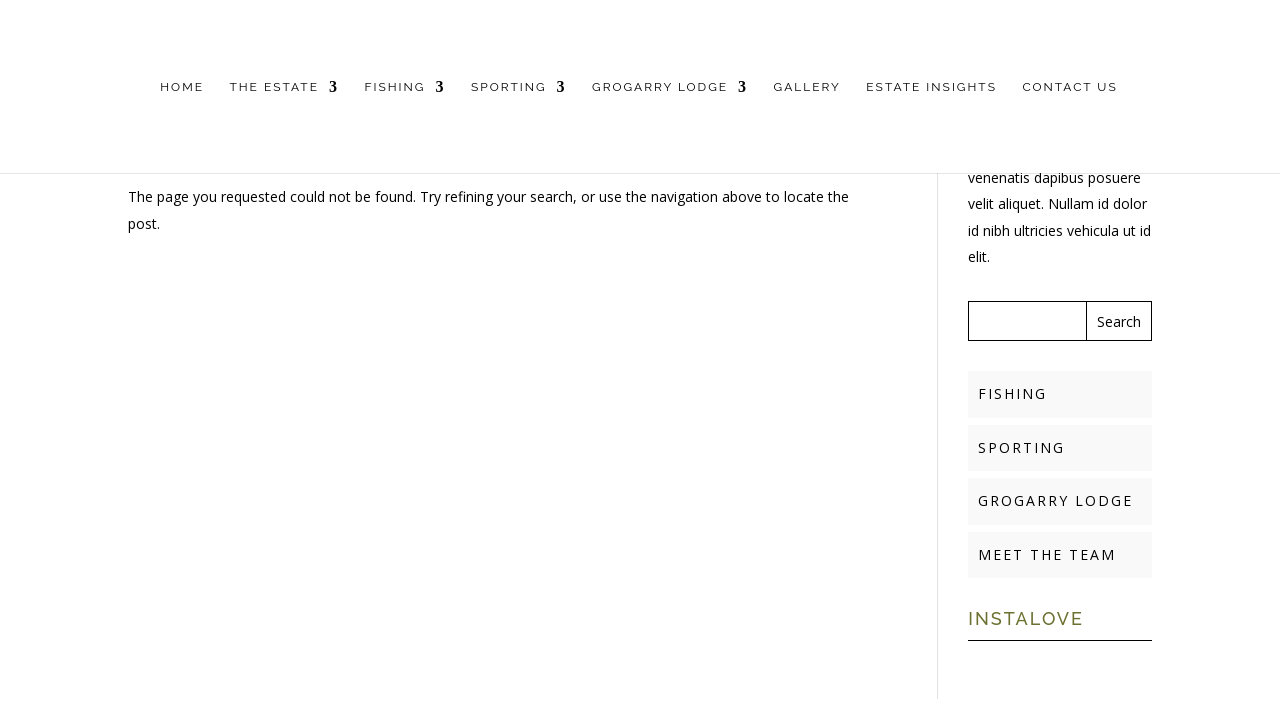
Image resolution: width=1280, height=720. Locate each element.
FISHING (394, 87)
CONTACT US (1069, 87)
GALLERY (807, 87)
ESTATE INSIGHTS (931, 87)
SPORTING (509, 87)
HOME (182, 87)
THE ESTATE (274, 87)
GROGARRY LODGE (660, 87)
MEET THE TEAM (1047, 554)
